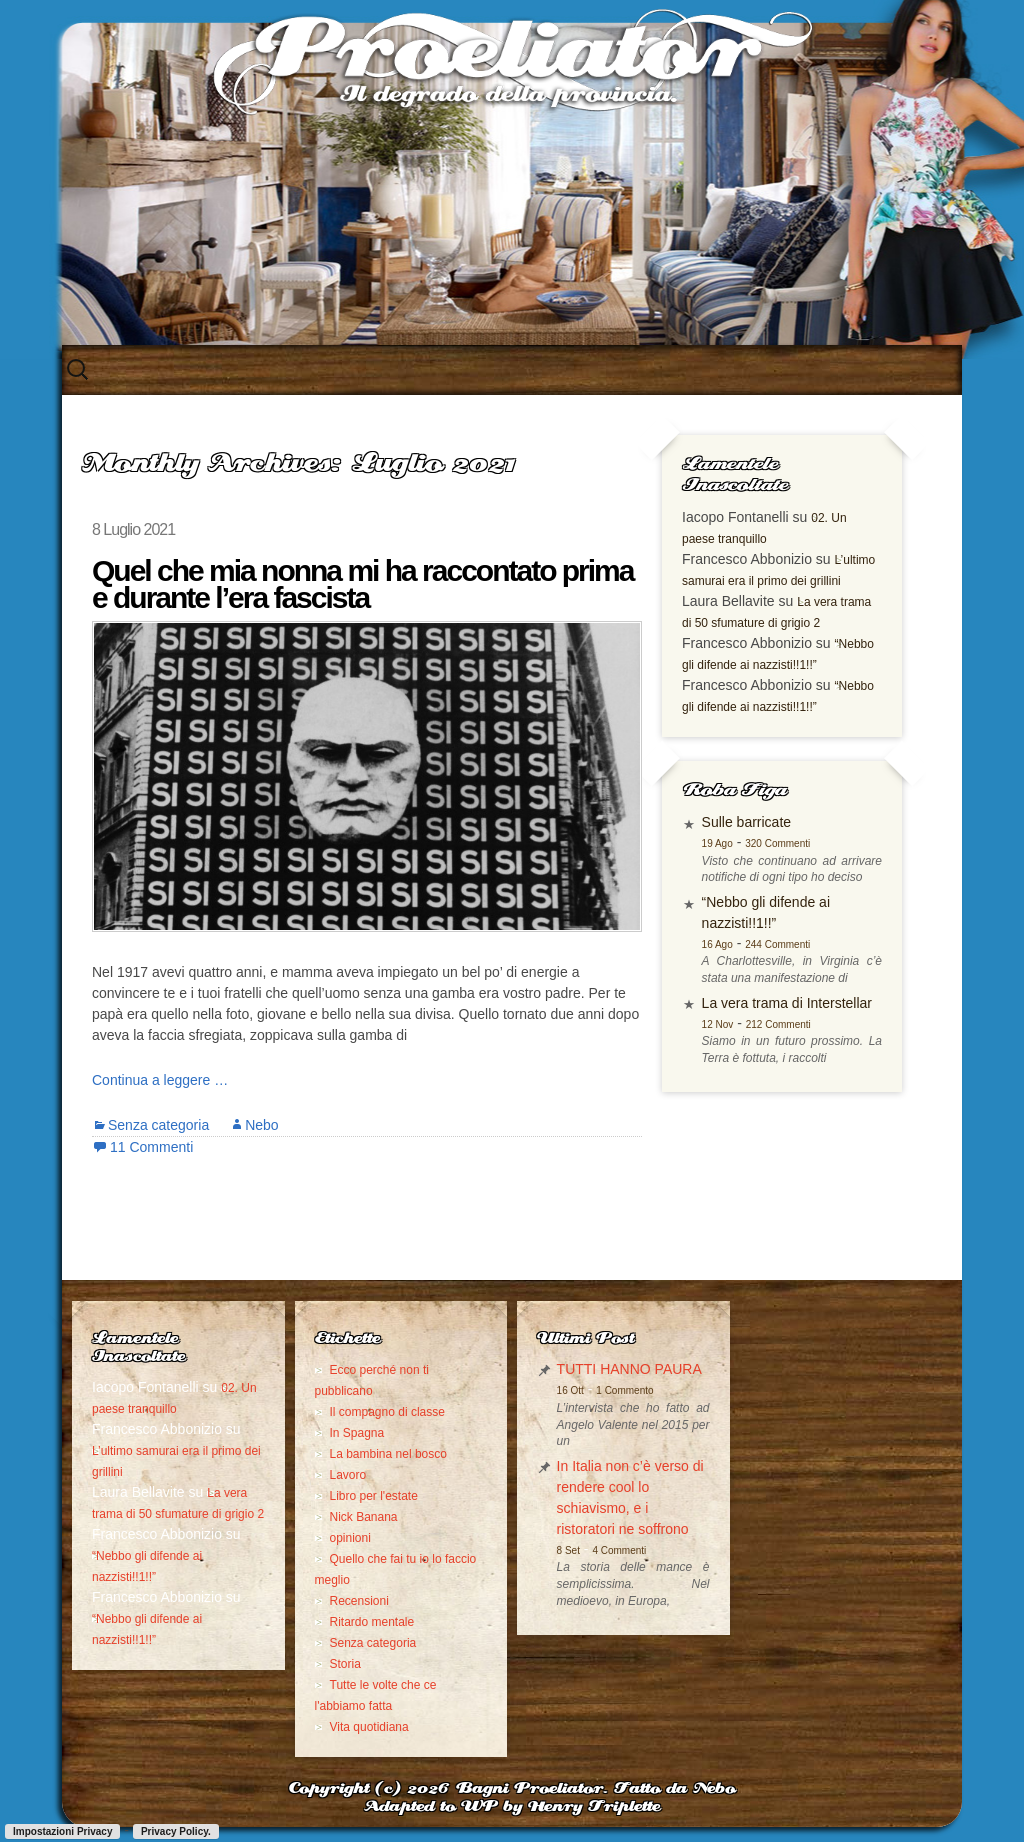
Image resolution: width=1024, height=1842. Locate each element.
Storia (345, 1664)
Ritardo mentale (372, 1622)
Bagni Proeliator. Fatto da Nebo (595, 1789)
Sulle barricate (747, 822)
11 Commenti (151, 1147)
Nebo (261, 1125)
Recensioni (359, 1601)
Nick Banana (364, 1517)
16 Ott (570, 1390)
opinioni (350, 1538)
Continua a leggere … (160, 1080)
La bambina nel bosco (388, 1454)
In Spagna (357, 1433)
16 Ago (717, 944)
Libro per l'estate (374, 1496)
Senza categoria (158, 1125)
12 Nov (718, 1024)
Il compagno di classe (387, 1412)
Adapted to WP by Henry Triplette (512, 1807)
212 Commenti (778, 1024)
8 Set (568, 1550)
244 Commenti (777, 944)
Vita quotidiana (369, 1727)
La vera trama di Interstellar (787, 1003)
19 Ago (717, 843)
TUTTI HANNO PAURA (629, 1369)
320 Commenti (777, 843)
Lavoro (348, 1475)
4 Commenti (619, 1550)
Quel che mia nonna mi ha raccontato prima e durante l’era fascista (362, 584)
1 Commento (624, 1390)
